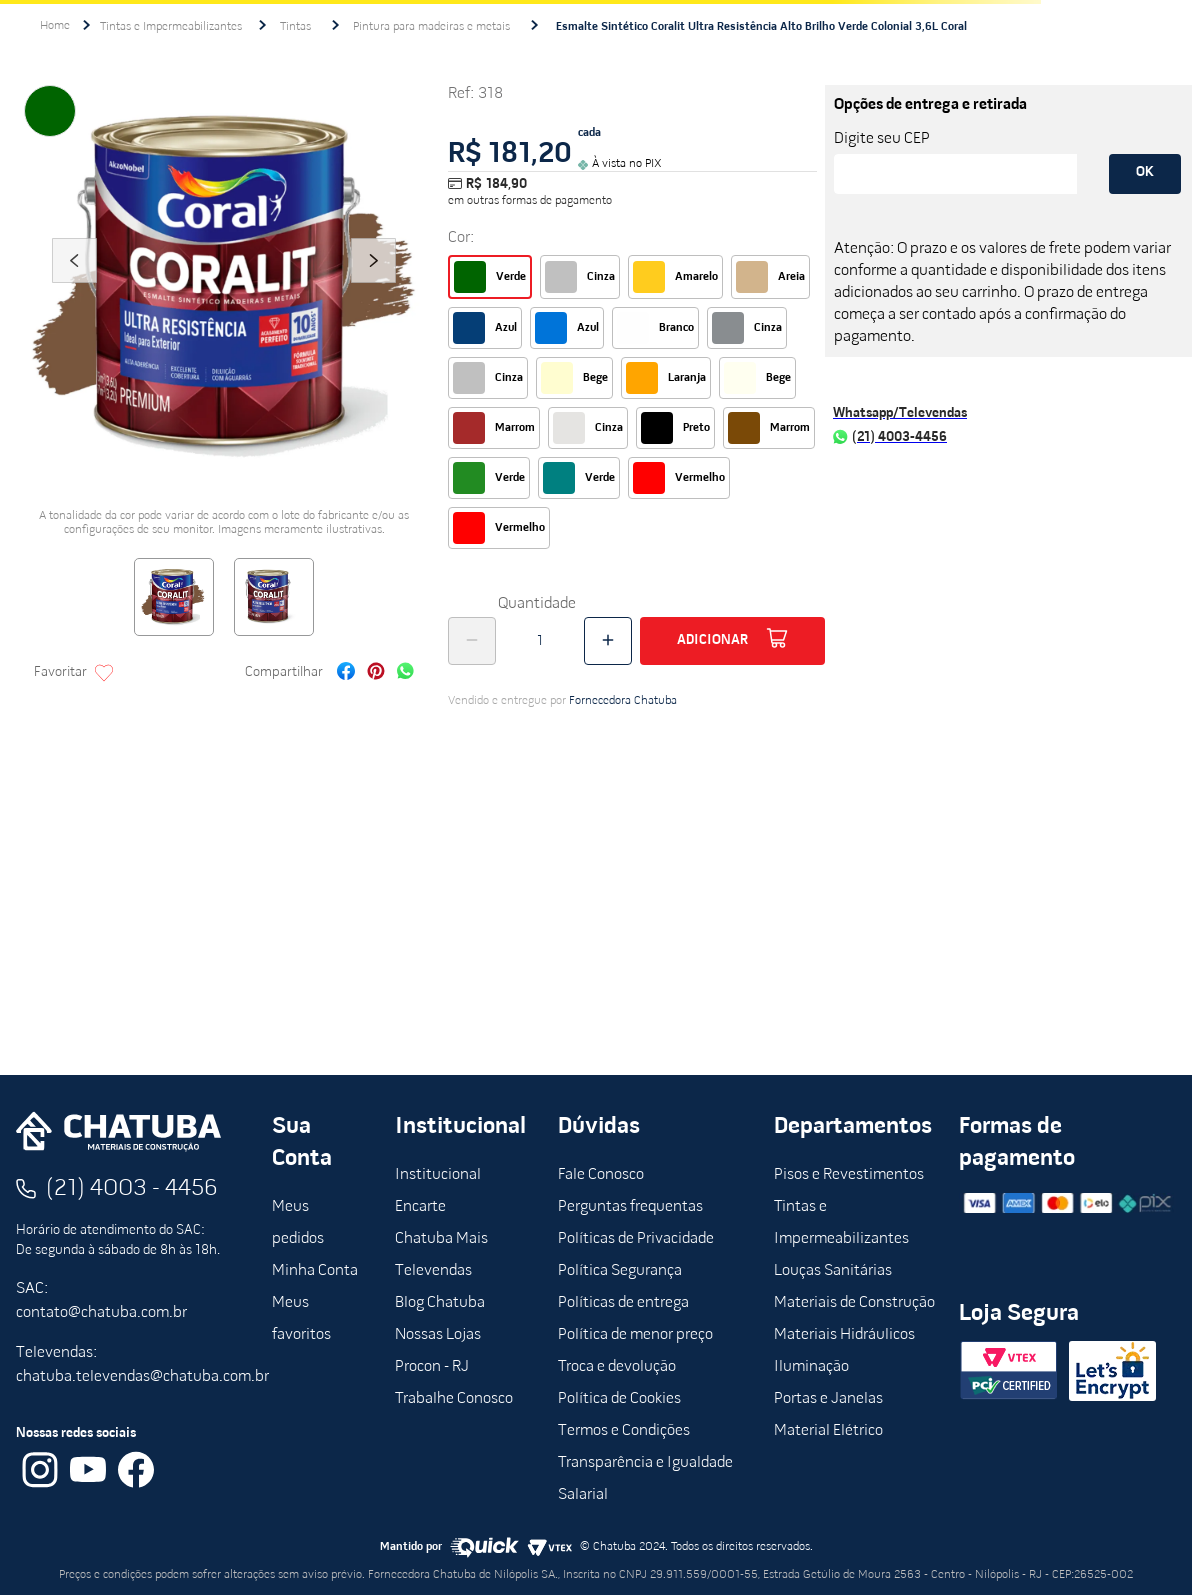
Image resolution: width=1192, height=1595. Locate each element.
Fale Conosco (601, 1175)
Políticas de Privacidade (636, 1239)
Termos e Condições (624, 1431)
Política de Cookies (619, 1399)
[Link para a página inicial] (55, 26)
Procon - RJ (432, 1367)
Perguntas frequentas (630, 1207)
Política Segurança (620, 1271)
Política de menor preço (635, 1335)
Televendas (433, 1271)
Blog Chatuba (440, 1303)
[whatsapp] (405, 673)
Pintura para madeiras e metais (431, 27)
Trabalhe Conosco (454, 1399)
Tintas (295, 27)
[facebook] (346, 673)
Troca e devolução (617, 1367)
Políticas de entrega (623, 1303)
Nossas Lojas (438, 1335)
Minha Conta (315, 1271)
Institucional (438, 1175)
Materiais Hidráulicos (844, 1335)
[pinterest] (376, 673)
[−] (472, 641)
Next (374, 288)
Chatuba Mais (441, 1239)
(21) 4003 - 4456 (132, 1189)
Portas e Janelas (828, 1399)
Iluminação (811, 1367)
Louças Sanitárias (833, 1271)
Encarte (420, 1207)
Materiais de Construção (854, 1303)
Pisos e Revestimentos (849, 1175)
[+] (608, 641)
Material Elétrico (828, 1431)
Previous (74, 288)
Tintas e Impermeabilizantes (171, 27)
